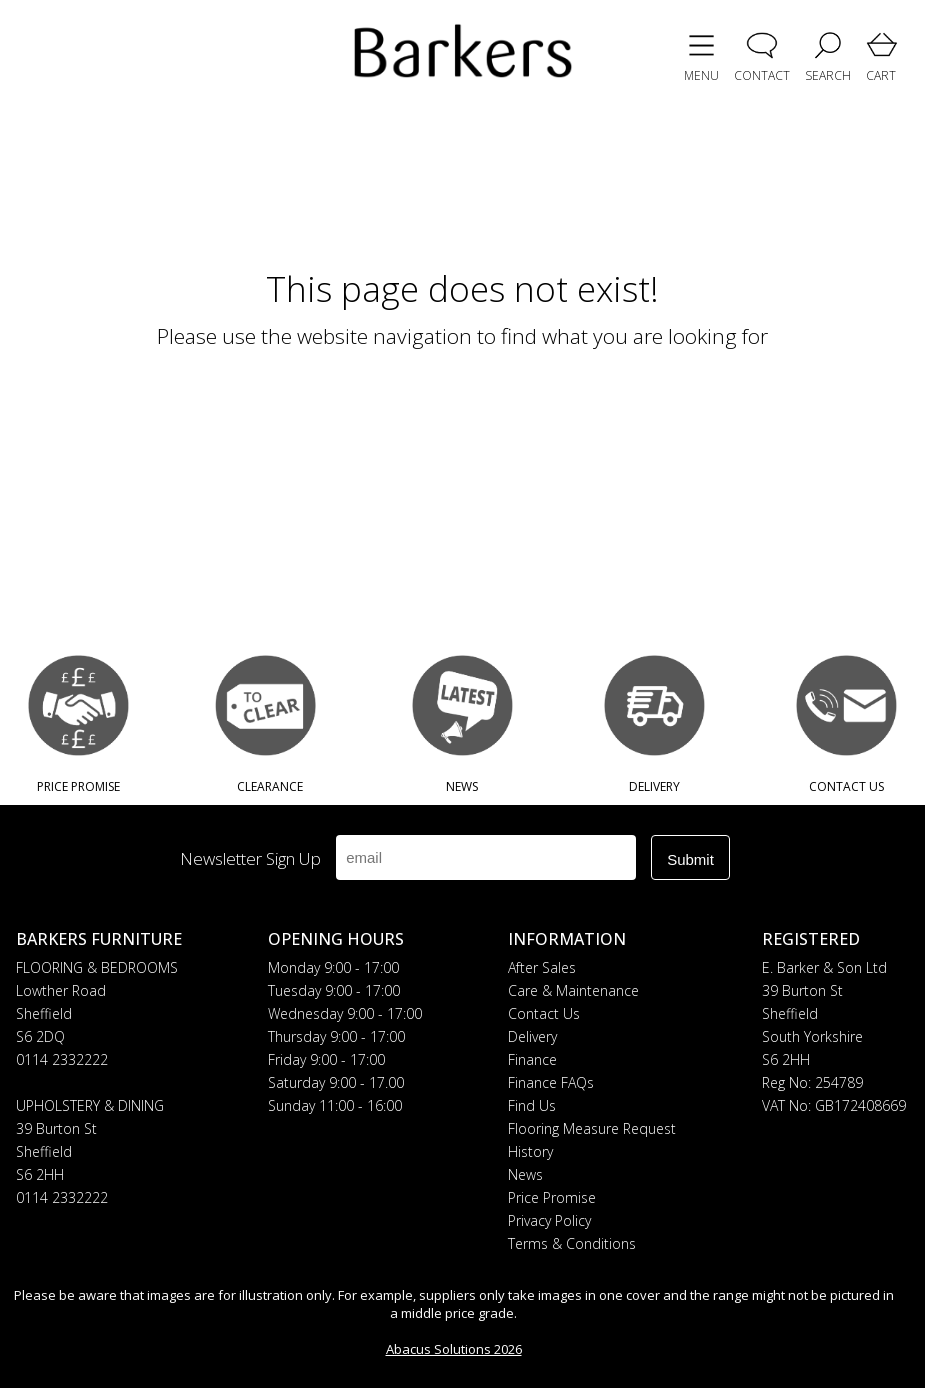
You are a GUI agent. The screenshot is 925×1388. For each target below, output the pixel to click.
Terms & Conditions (572, 1243)
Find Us (532, 1105)
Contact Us (544, 1013)
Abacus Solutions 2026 (454, 1349)
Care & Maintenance (573, 990)
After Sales (542, 967)
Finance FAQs (551, 1082)
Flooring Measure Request (592, 1128)
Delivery (532, 1036)
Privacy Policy (549, 1220)
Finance (532, 1059)
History (530, 1151)
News (525, 1174)
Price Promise (552, 1197)
